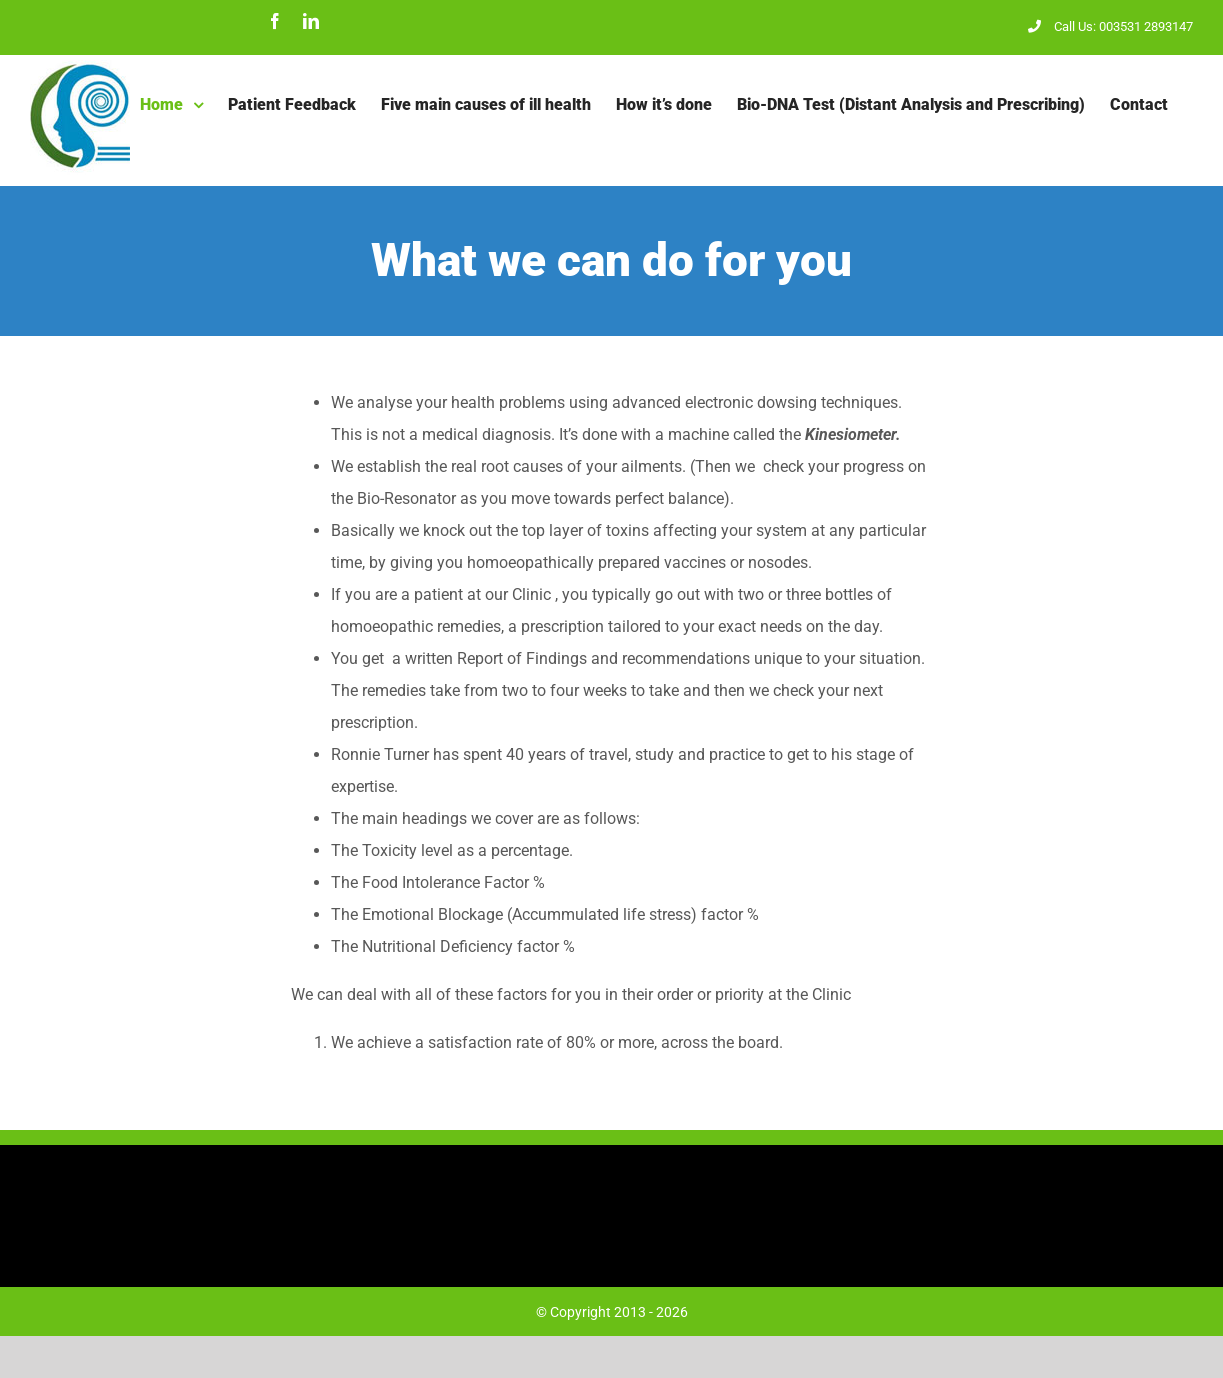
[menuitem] (171, 105)
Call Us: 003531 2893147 (1110, 26)
